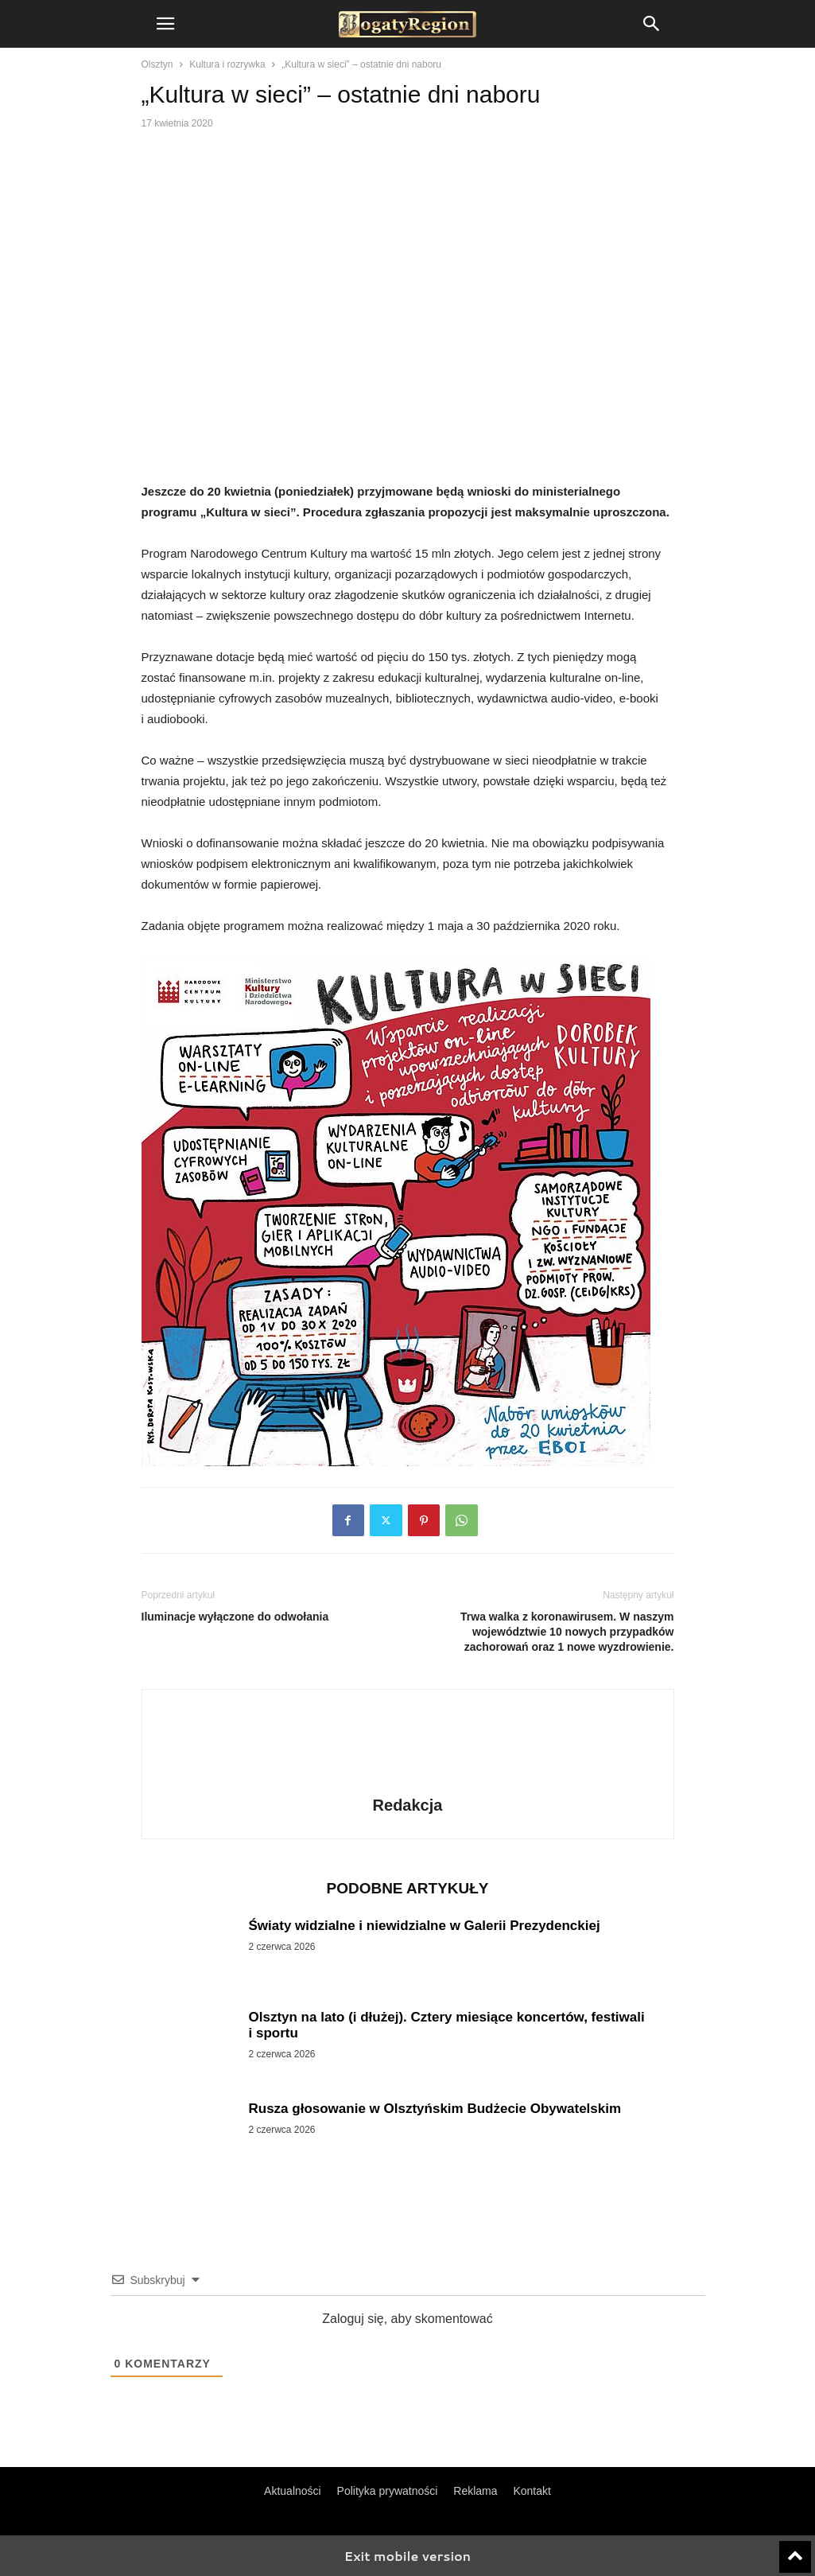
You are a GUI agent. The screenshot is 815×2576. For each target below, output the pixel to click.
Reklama (475, 2491)
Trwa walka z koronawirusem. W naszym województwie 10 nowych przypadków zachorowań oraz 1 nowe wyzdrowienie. (566, 1631)
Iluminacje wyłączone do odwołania (235, 1616)
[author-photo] (408, 1782)
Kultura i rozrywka (227, 64)
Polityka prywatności (387, 2491)
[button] (165, 24)
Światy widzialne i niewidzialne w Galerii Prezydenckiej (424, 1925)
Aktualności (292, 2491)
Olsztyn (157, 64)
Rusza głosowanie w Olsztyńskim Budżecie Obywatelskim (435, 2108)
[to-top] (795, 2549)
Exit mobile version (407, 2556)
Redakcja (408, 1805)
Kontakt (531, 2491)
